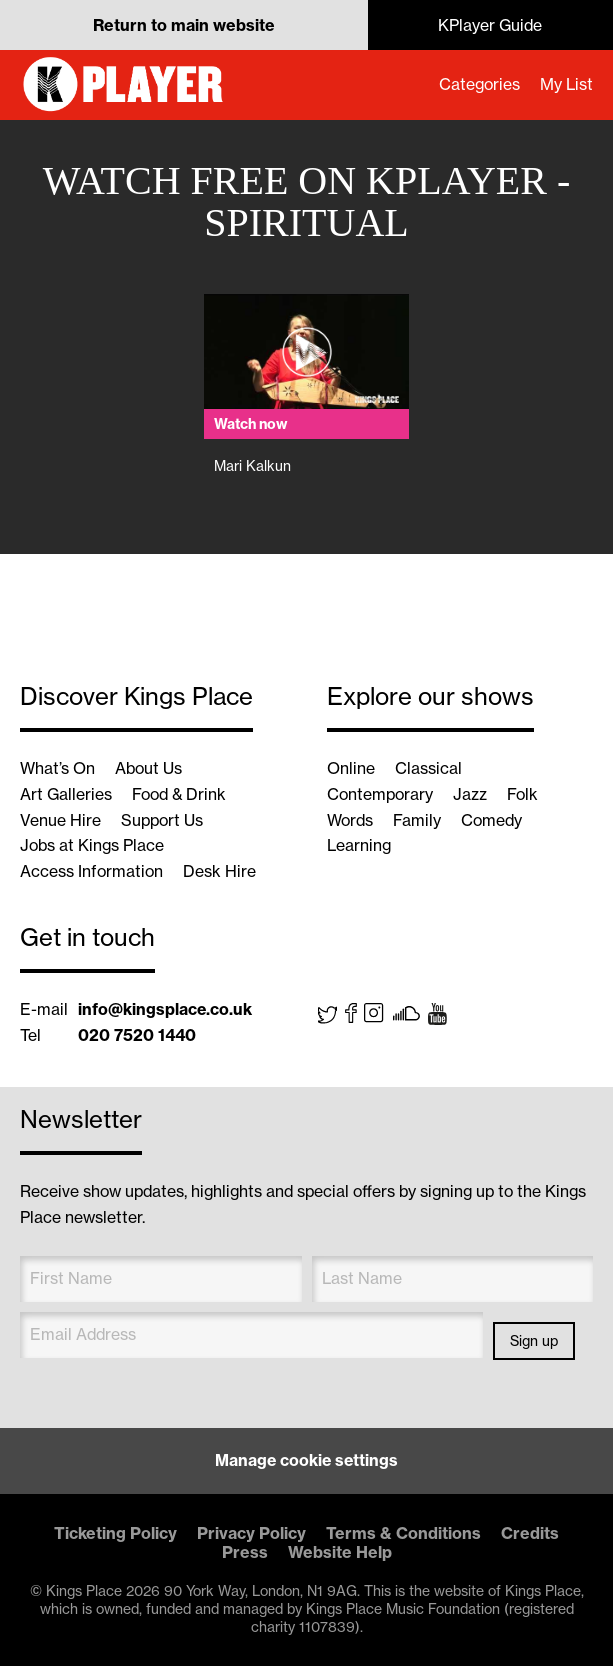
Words (351, 821)
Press (245, 1554)
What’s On (57, 769)
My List (566, 85)
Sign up (534, 1343)
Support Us (163, 821)
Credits (530, 1535)
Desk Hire (221, 873)
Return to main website (184, 25)
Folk (526, 795)
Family (419, 821)
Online (351, 769)
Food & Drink (182, 795)
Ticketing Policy (115, 1535)
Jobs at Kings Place (93, 847)
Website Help (340, 1554)
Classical (428, 769)
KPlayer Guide (490, 25)
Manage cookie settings (307, 1463)
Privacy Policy (251, 1535)
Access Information (92, 873)
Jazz (473, 795)
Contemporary (381, 795)
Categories (477, 85)
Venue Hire (60, 821)
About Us (149, 769)
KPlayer (125, 85)
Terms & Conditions (403, 1535)
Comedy (494, 821)
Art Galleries (66, 795)
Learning (360, 847)
